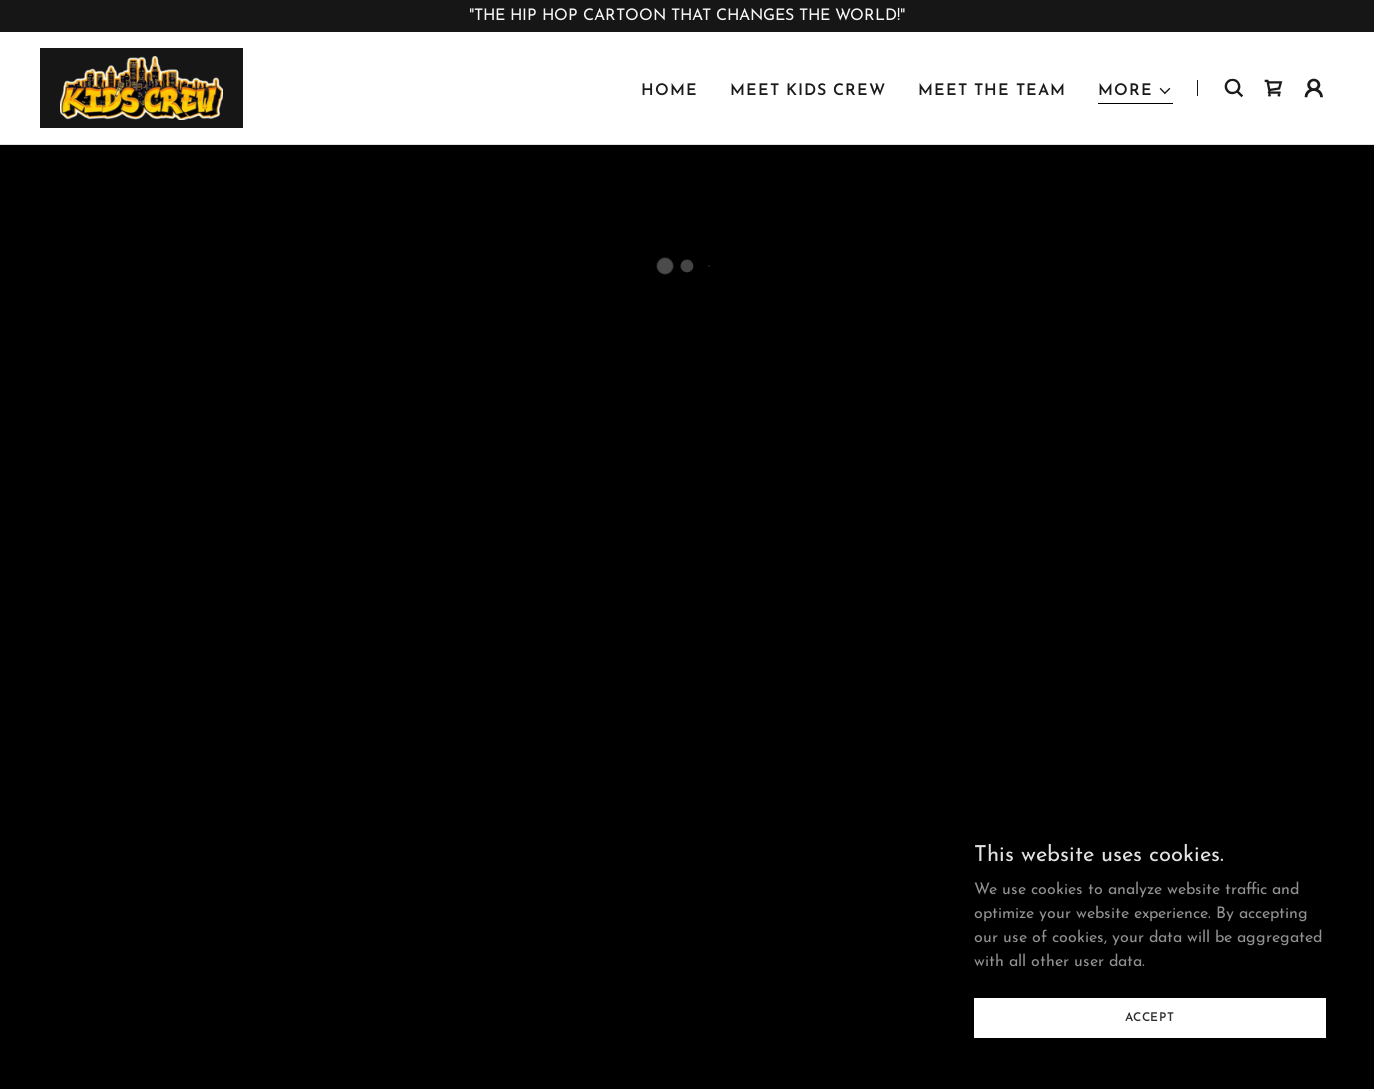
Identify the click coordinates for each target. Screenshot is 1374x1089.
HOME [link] (669, 91)
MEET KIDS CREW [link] (808, 91)
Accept (1150, 1017)
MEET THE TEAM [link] (992, 91)
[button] (1135, 91)
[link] (141, 87)
